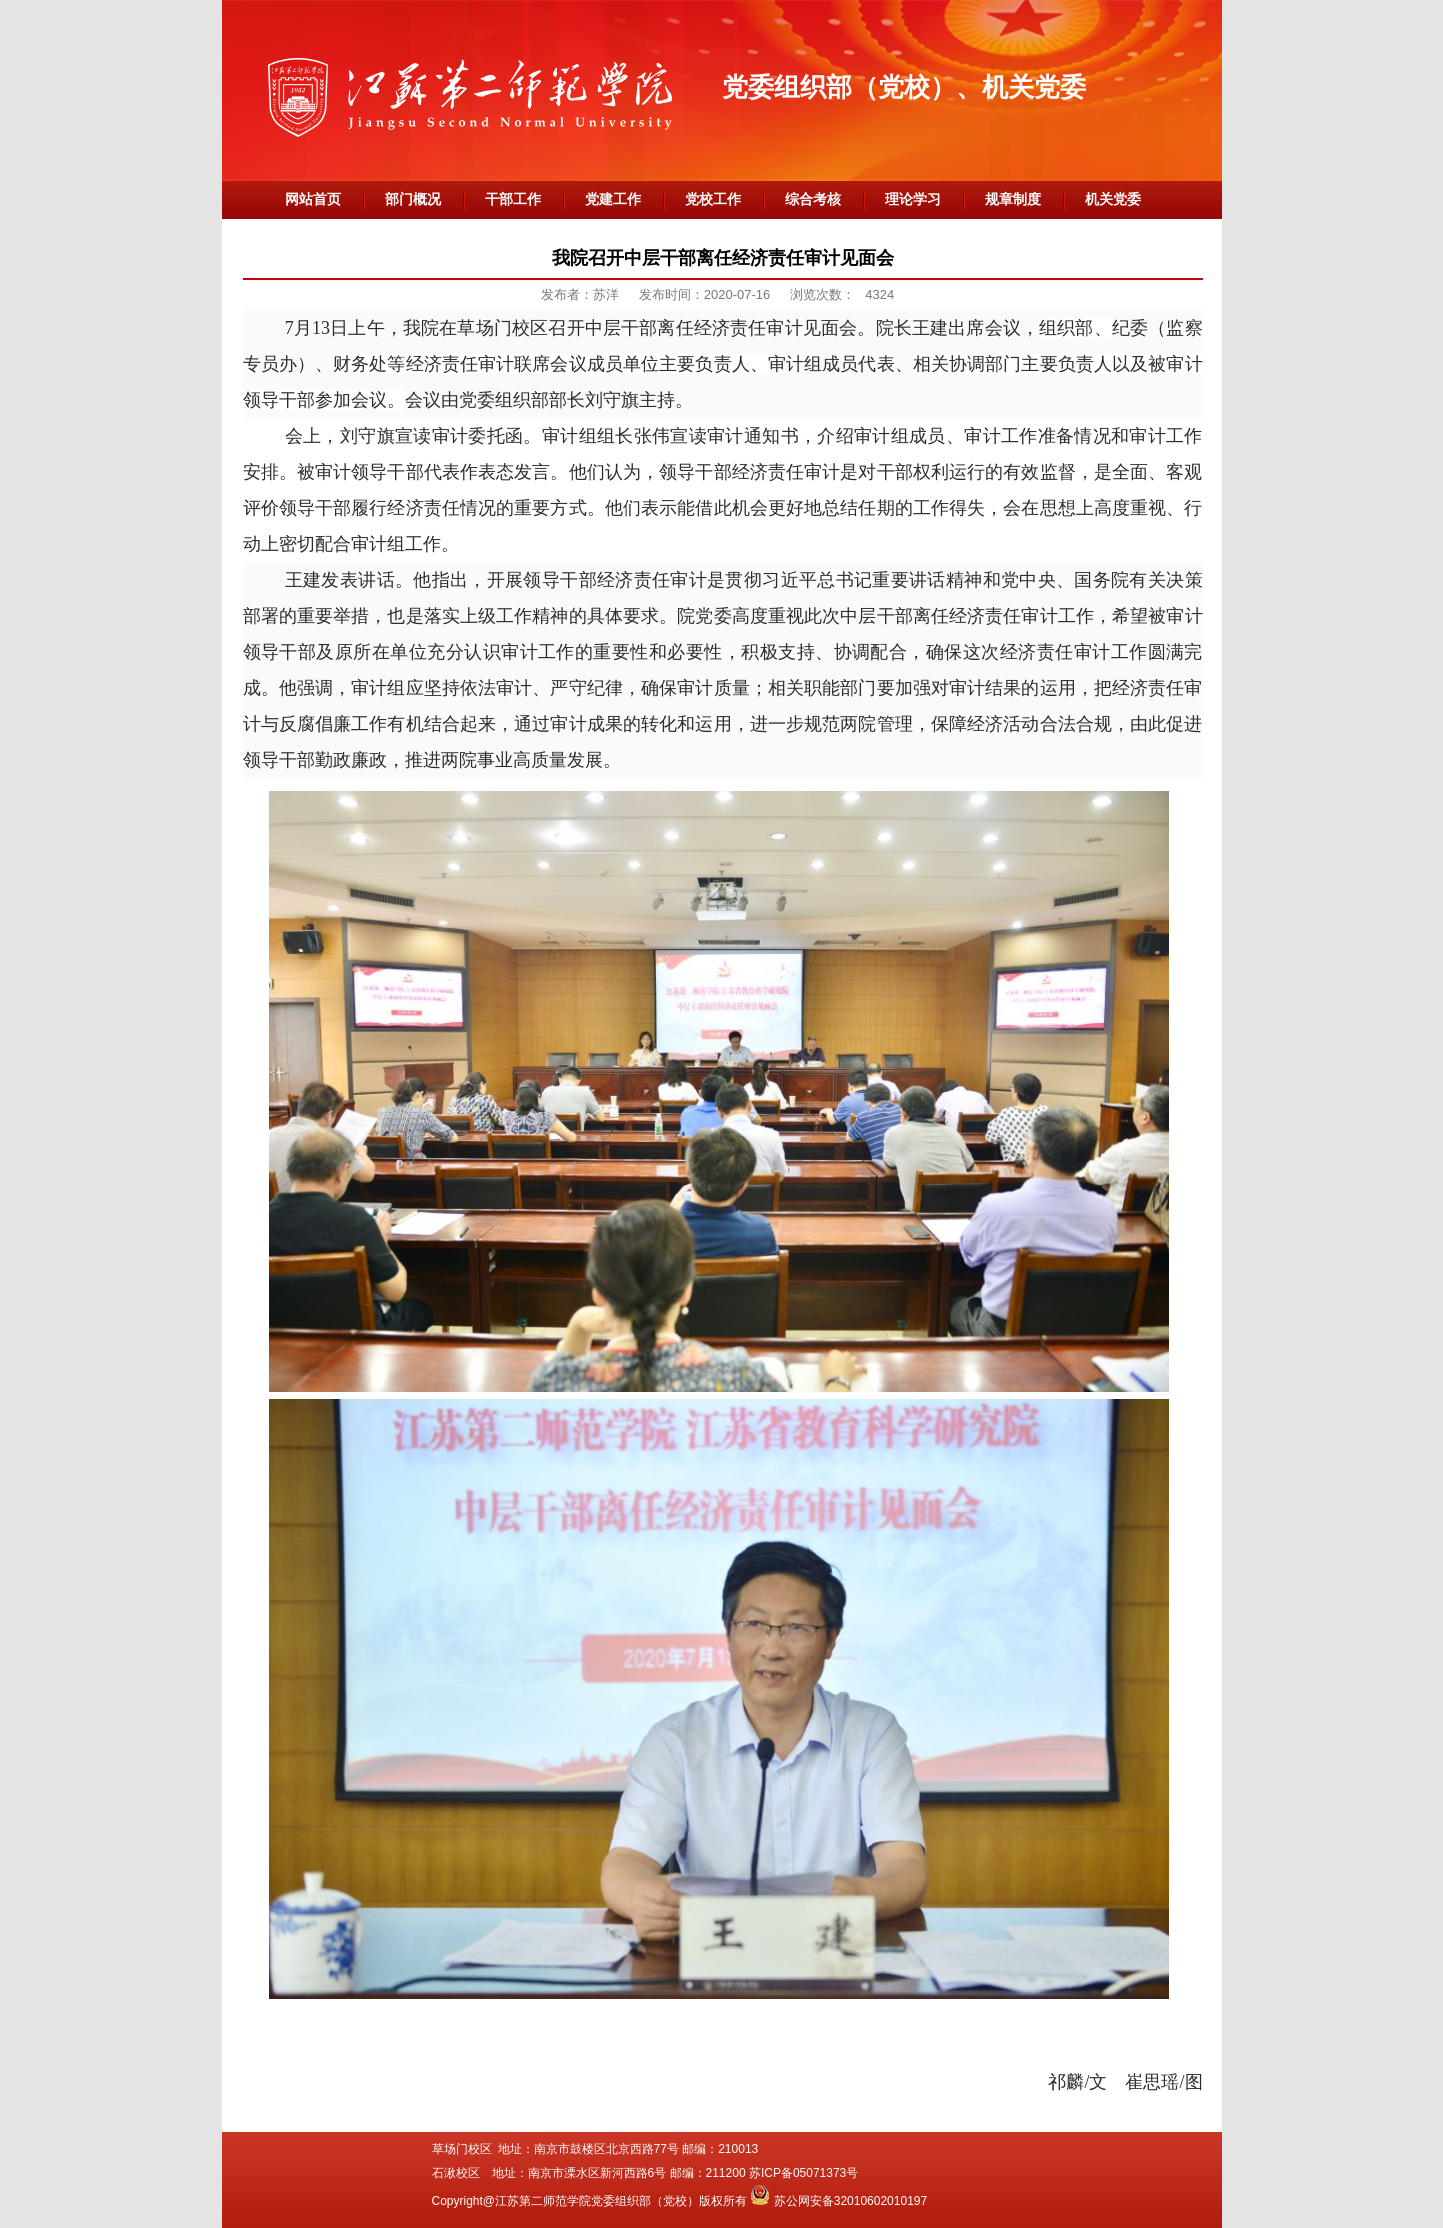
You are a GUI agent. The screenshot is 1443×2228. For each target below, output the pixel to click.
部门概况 (413, 199)
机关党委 (1113, 199)
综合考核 (813, 199)
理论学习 (913, 199)
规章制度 (1013, 199)
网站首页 (313, 199)
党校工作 (713, 199)
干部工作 (513, 199)
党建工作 (613, 199)
